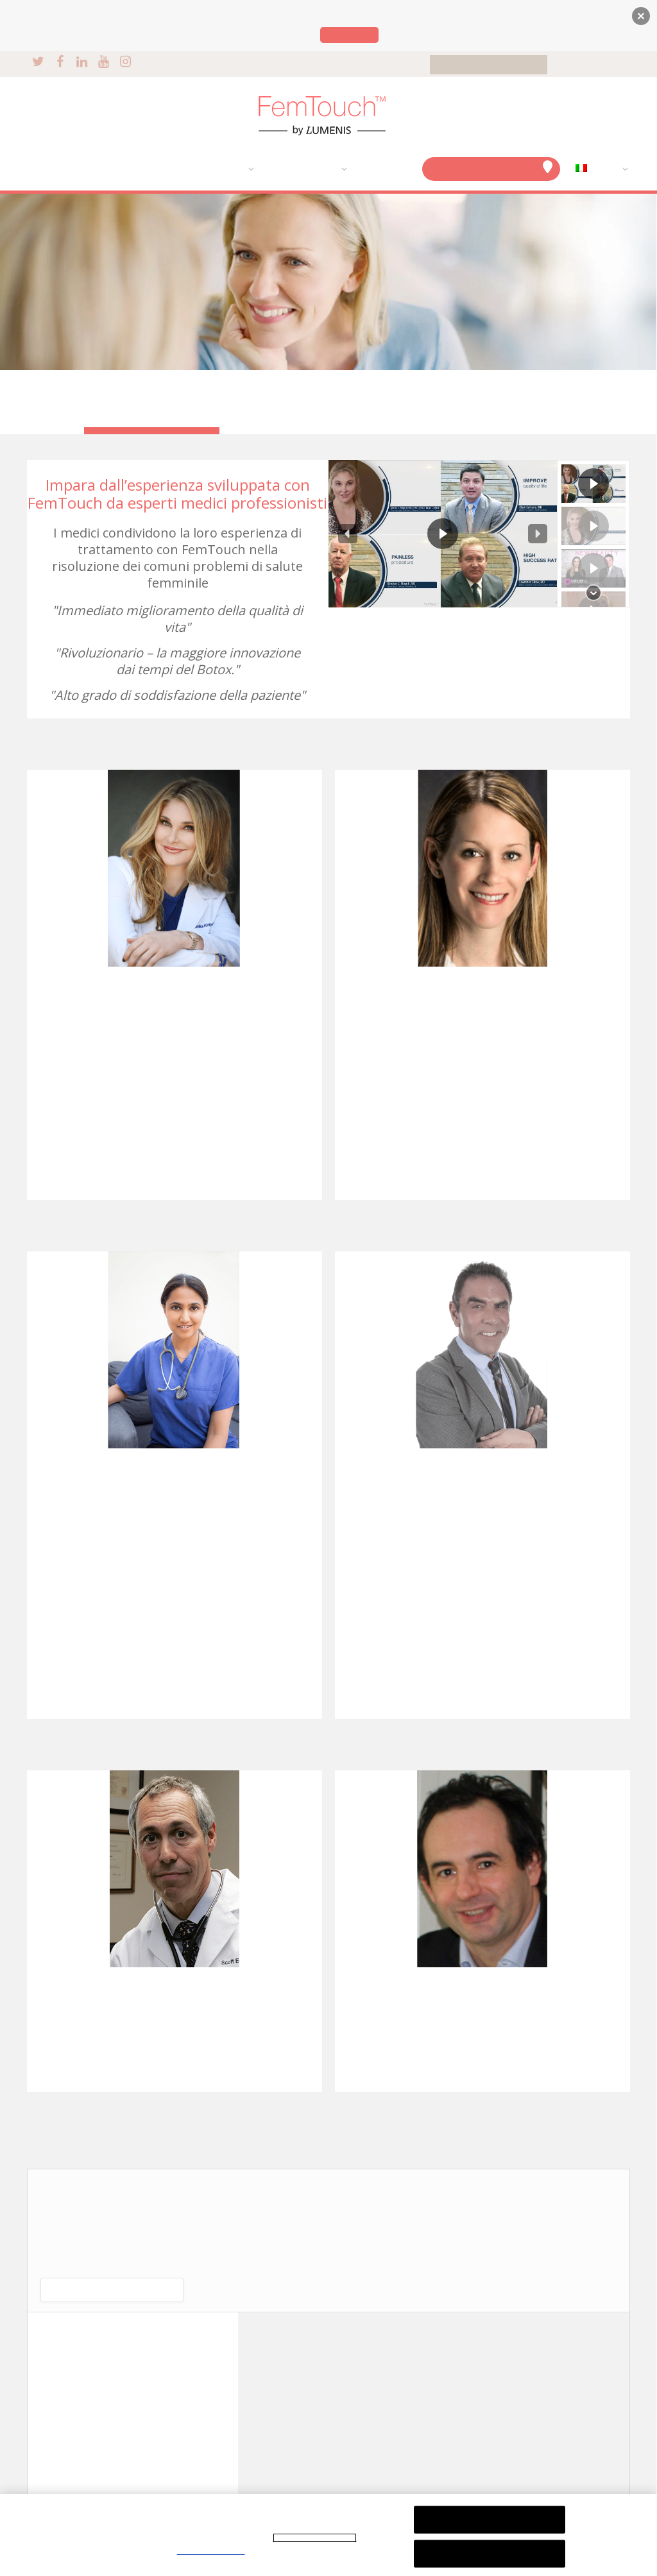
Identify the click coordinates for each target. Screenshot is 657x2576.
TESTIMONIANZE (301, 169)
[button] (347, 533)
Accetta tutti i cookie (489, 2553)
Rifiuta (489, 2519)
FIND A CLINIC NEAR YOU (491, 167)
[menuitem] (599, 169)
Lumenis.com (349, 35)
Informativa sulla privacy (315, 2538)
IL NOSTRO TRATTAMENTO (187, 169)
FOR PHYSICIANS (592, 64)
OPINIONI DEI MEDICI (147, 410)
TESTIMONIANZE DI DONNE (147, 394)
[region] (479, 533)
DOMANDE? (382, 169)
